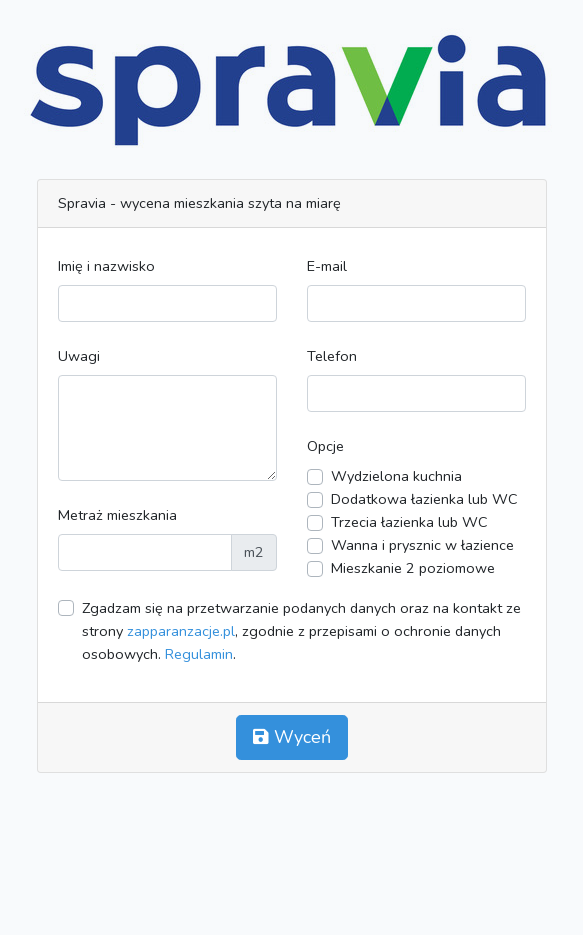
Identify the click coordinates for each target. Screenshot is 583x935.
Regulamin (199, 654)
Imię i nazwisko (106, 266)
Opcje (325, 446)
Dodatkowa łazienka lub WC (424, 499)
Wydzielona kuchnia (396, 476)
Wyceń (292, 737)
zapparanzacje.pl (181, 631)
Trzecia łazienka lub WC (409, 522)
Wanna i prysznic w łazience (422, 545)
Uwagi (79, 356)
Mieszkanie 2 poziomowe (413, 568)
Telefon (332, 356)
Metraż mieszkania (117, 515)
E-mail (327, 266)
